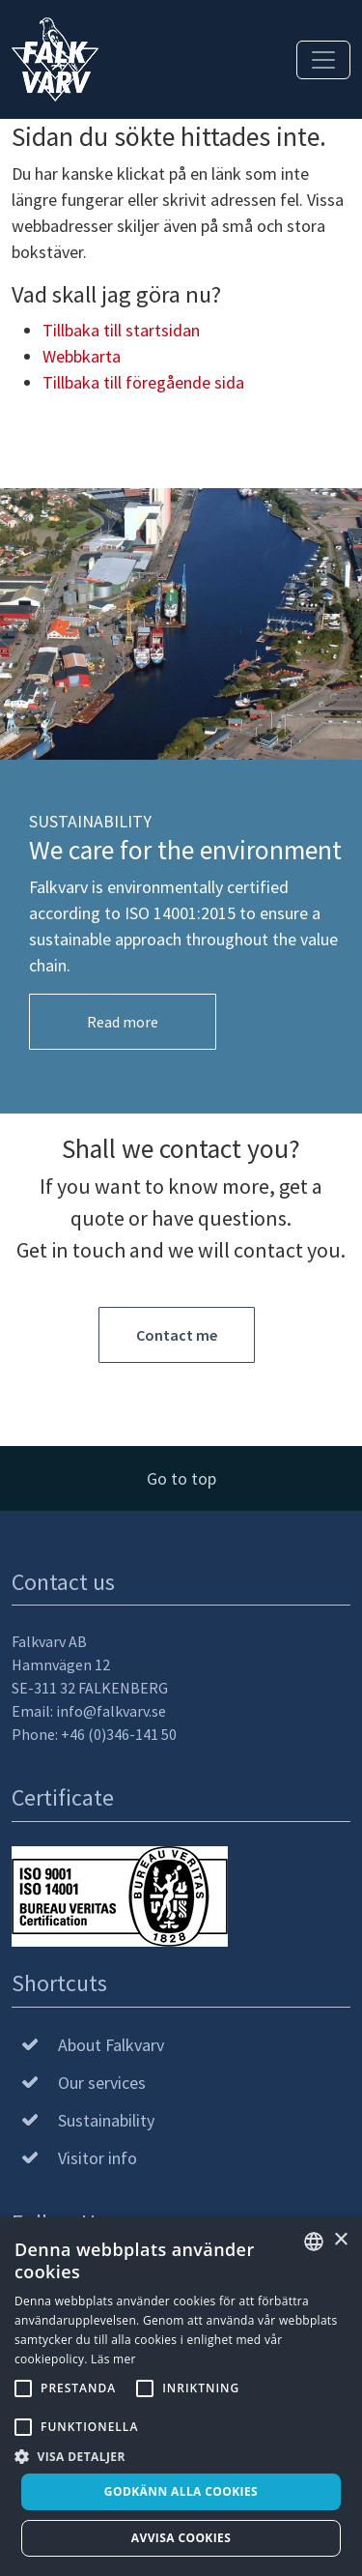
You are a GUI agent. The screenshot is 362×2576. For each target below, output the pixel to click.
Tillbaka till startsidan (121, 330)
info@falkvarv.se (111, 1711)
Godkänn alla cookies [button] (181, 2491)
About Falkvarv (111, 2045)
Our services (102, 2082)
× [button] (340, 2240)
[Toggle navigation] (323, 60)
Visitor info (97, 2158)
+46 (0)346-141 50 (119, 1734)
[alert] (181, 2396)
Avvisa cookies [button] (181, 2538)
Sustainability (106, 2120)
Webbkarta (81, 356)
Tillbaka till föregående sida (143, 382)
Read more (122, 1021)
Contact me (176, 1335)
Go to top (181, 1478)
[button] (181, 2456)
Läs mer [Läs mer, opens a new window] (113, 2359)
